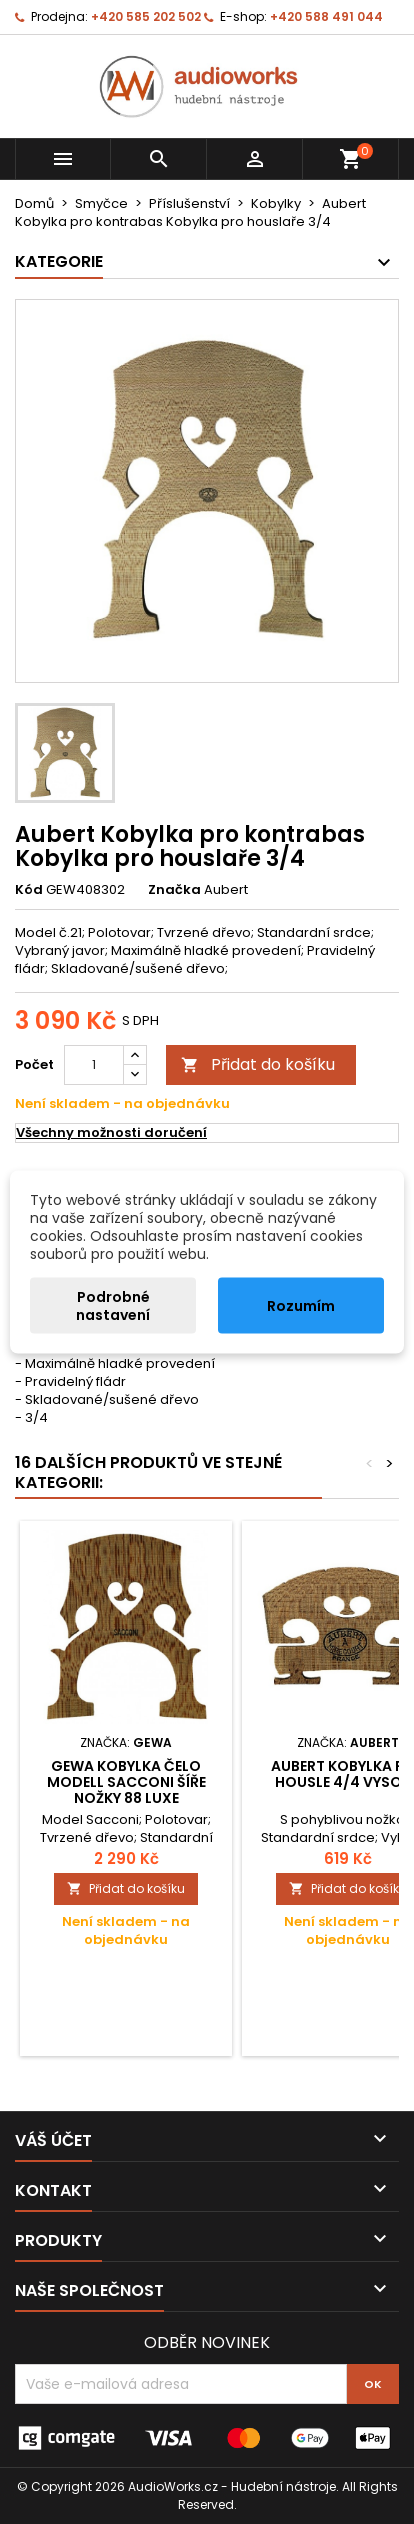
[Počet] (94, 1065)
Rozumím (301, 1306)
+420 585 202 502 (146, 16)
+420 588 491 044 (326, 16)
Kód (29, 890)
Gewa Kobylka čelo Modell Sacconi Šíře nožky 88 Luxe (126, 1782)
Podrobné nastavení (113, 1306)
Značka (174, 890)
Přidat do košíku (258, 1064)
